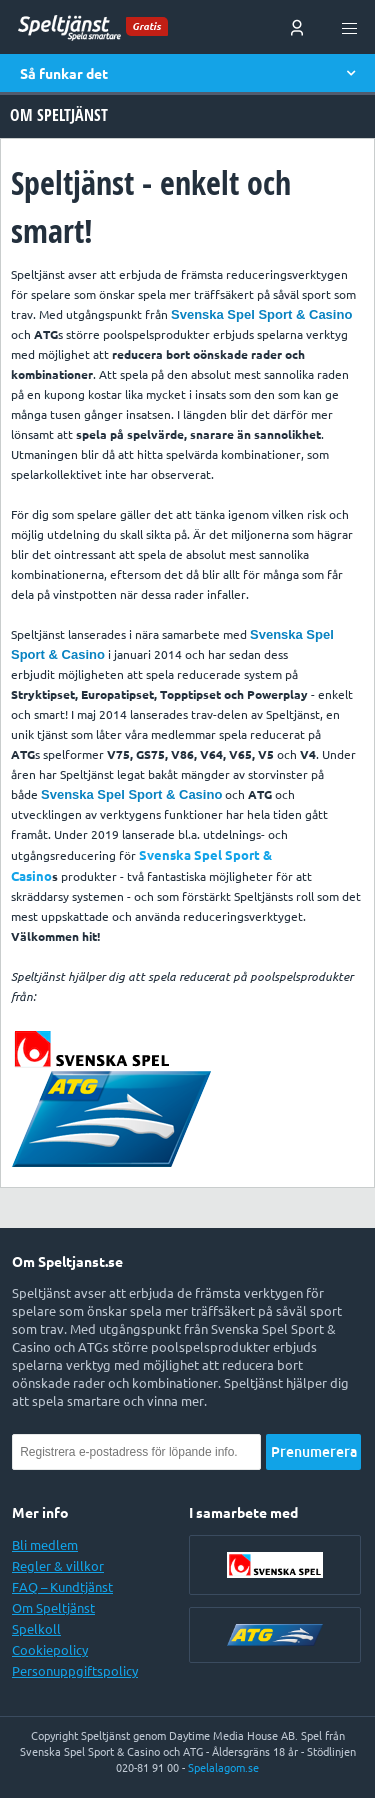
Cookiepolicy (50, 1650)
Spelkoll (36, 1629)
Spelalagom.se (223, 1768)
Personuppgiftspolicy (75, 1671)
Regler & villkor (58, 1566)
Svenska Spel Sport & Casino (261, 314)
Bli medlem (45, 1545)
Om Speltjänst (53, 1608)
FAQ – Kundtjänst (62, 1587)
